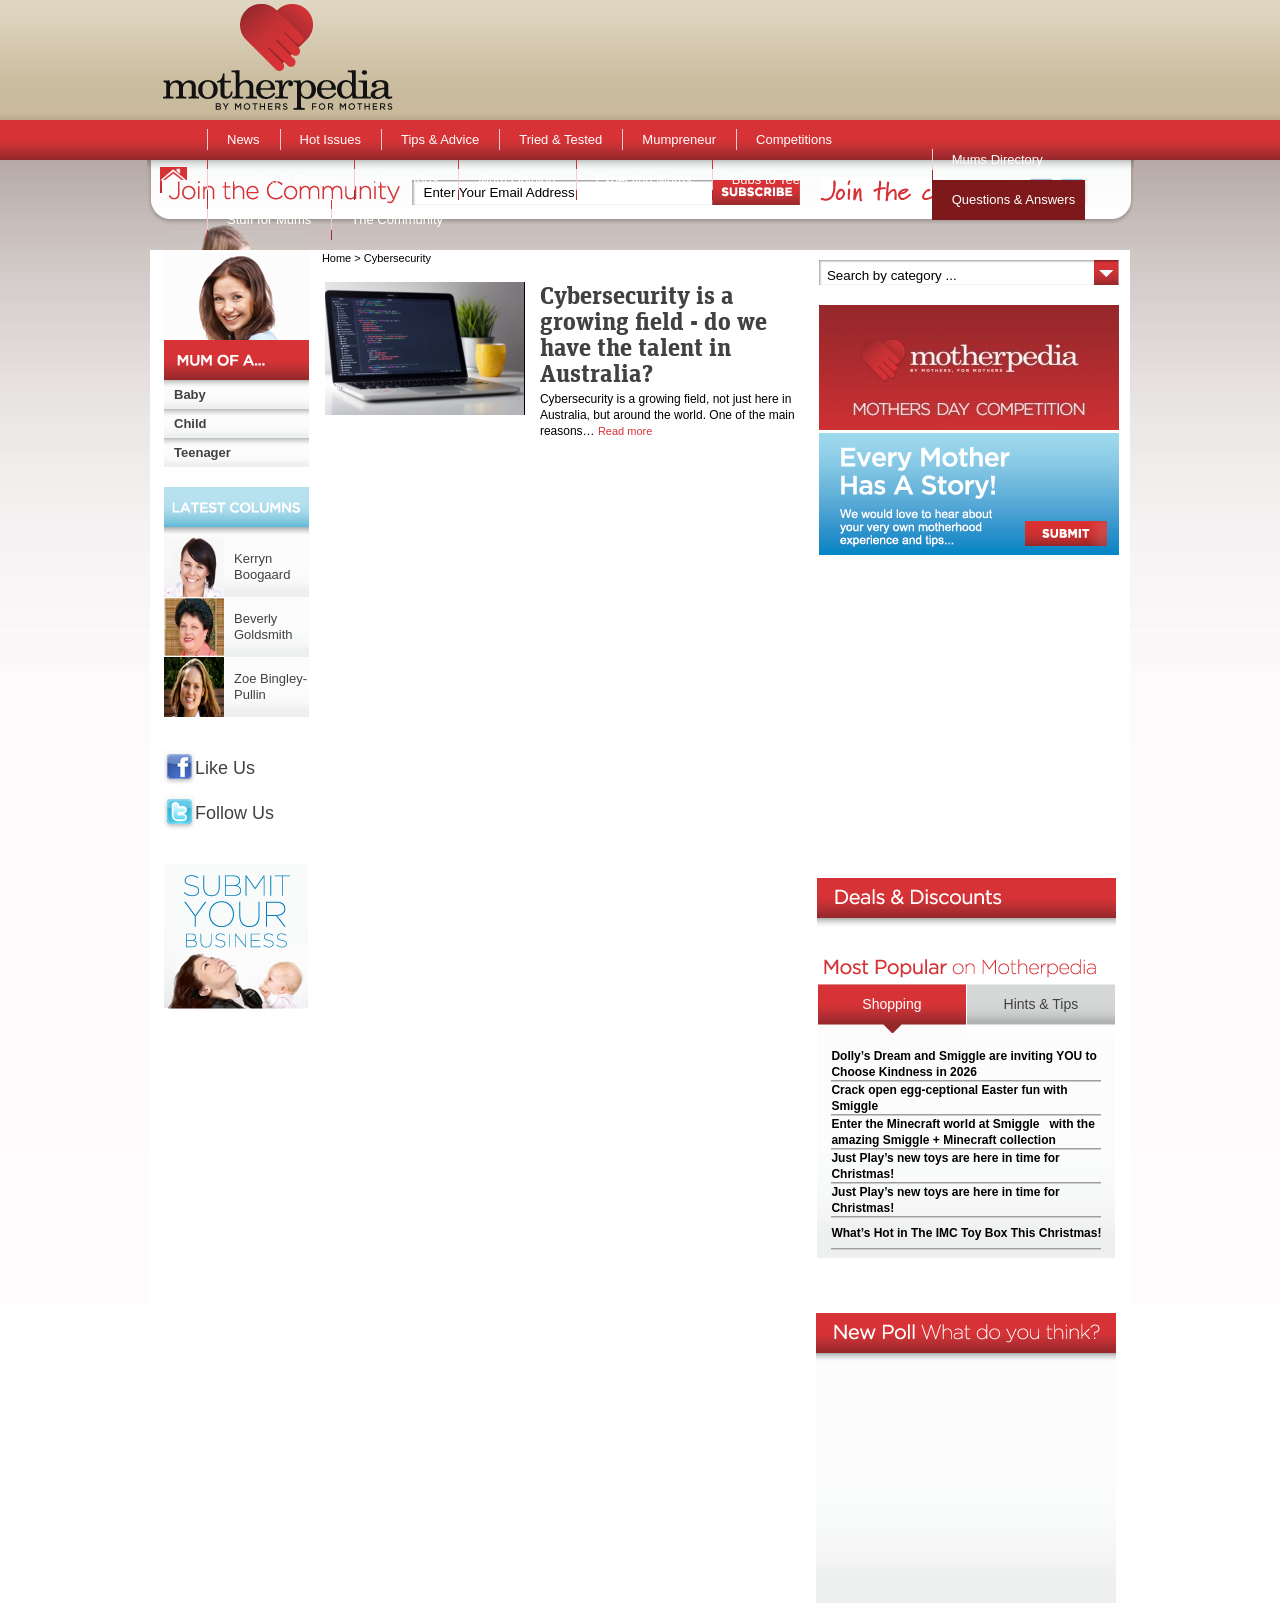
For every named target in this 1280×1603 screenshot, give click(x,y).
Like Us (225, 768)
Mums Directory (997, 159)
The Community (397, 219)
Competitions (794, 139)
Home (336, 258)
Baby (190, 394)
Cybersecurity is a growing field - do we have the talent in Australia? (653, 334)
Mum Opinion (516, 179)
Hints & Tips (1041, 1004)
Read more (625, 431)
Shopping (891, 1004)
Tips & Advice (440, 139)
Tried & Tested (560, 139)
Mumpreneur (679, 139)
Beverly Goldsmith (263, 626)
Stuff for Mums (269, 219)
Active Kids (406, 179)
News (243, 139)
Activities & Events (280, 179)
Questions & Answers (1014, 199)
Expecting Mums (644, 179)
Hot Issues (330, 139)
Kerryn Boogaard (262, 566)
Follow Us (234, 813)
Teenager (202, 452)
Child (190, 423)
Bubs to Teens (773, 179)
